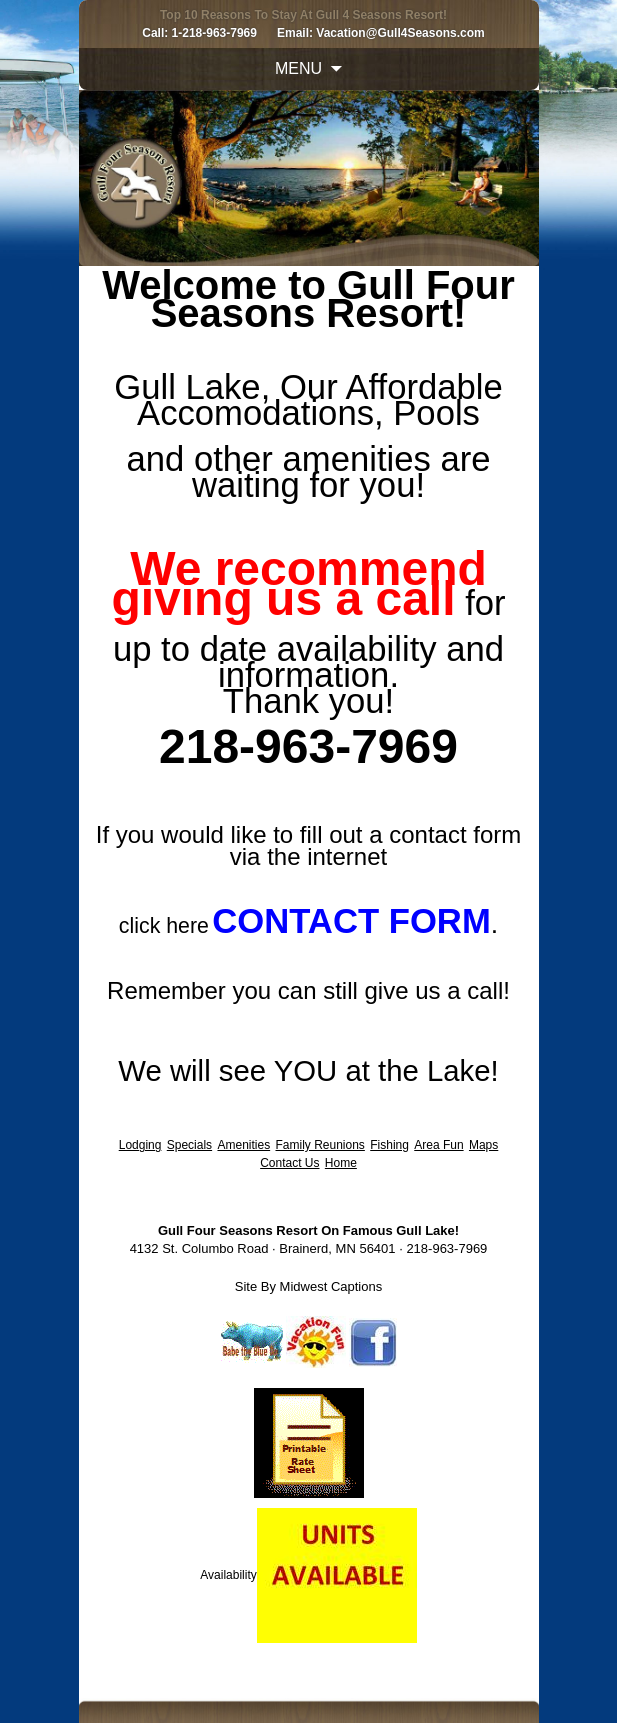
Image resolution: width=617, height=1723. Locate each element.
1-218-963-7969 (214, 33)
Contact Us (289, 1163)
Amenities (243, 1145)
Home (341, 1163)
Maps (483, 1145)
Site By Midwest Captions (308, 1286)
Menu (298, 68)
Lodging (140, 1145)
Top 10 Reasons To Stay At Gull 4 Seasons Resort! (303, 15)
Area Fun (438, 1145)
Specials (189, 1145)
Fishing (389, 1145)
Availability (228, 1575)
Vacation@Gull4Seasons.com (400, 33)
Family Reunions (320, 1145)
